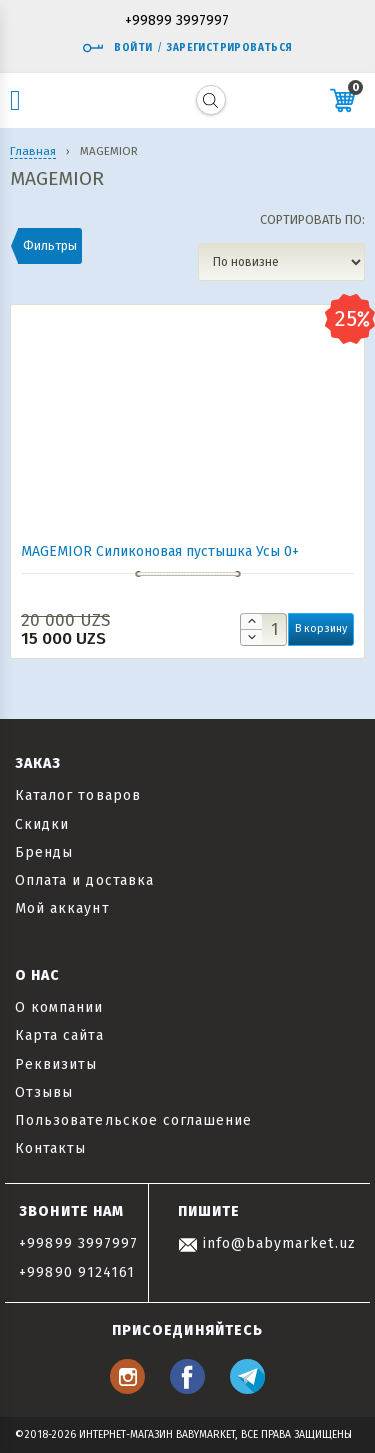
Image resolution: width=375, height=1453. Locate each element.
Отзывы (44, 1092)
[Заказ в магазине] (281, 262)
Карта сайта (59, 1035)
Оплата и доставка (84, 880)
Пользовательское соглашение (133, 1120)
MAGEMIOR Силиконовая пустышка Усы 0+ (160, 551)
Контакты (50, 1148)
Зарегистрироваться (229, 48)
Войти (117, 48)
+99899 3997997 (177, 21)
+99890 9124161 (77, 1272)
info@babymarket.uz (267, 1243)
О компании (59, 1007)
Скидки (42, 824)
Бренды (44, 852)
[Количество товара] (263, 629)
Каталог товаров (78, 795)
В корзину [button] (321, 628)
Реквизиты (56, 1064)
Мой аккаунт (62, 908)
